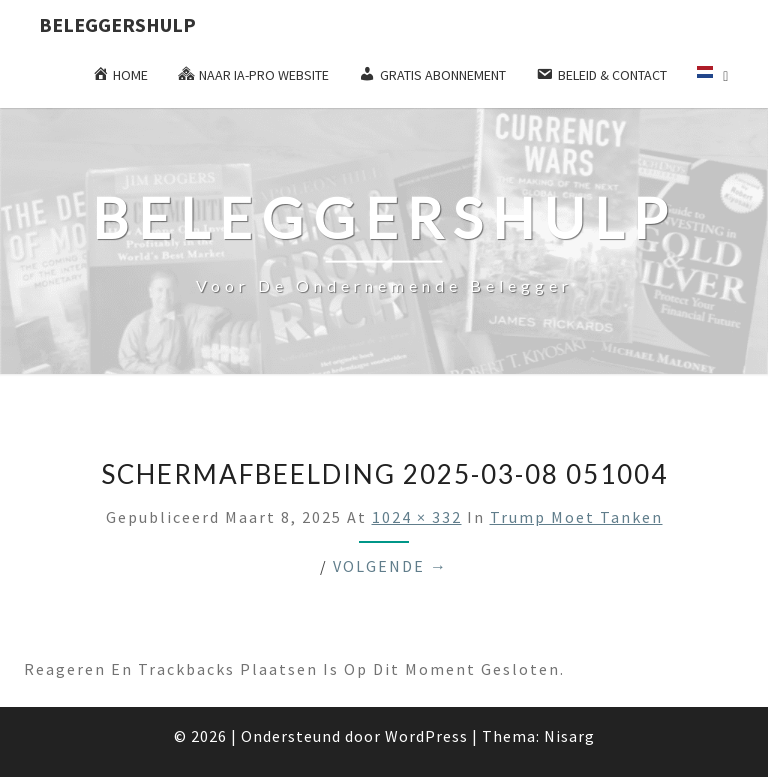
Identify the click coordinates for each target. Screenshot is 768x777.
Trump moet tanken (576, 517)
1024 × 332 (417, 517)
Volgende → (390, 566)
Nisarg (569, 736)
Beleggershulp (117, 24)
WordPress (426, 736)
